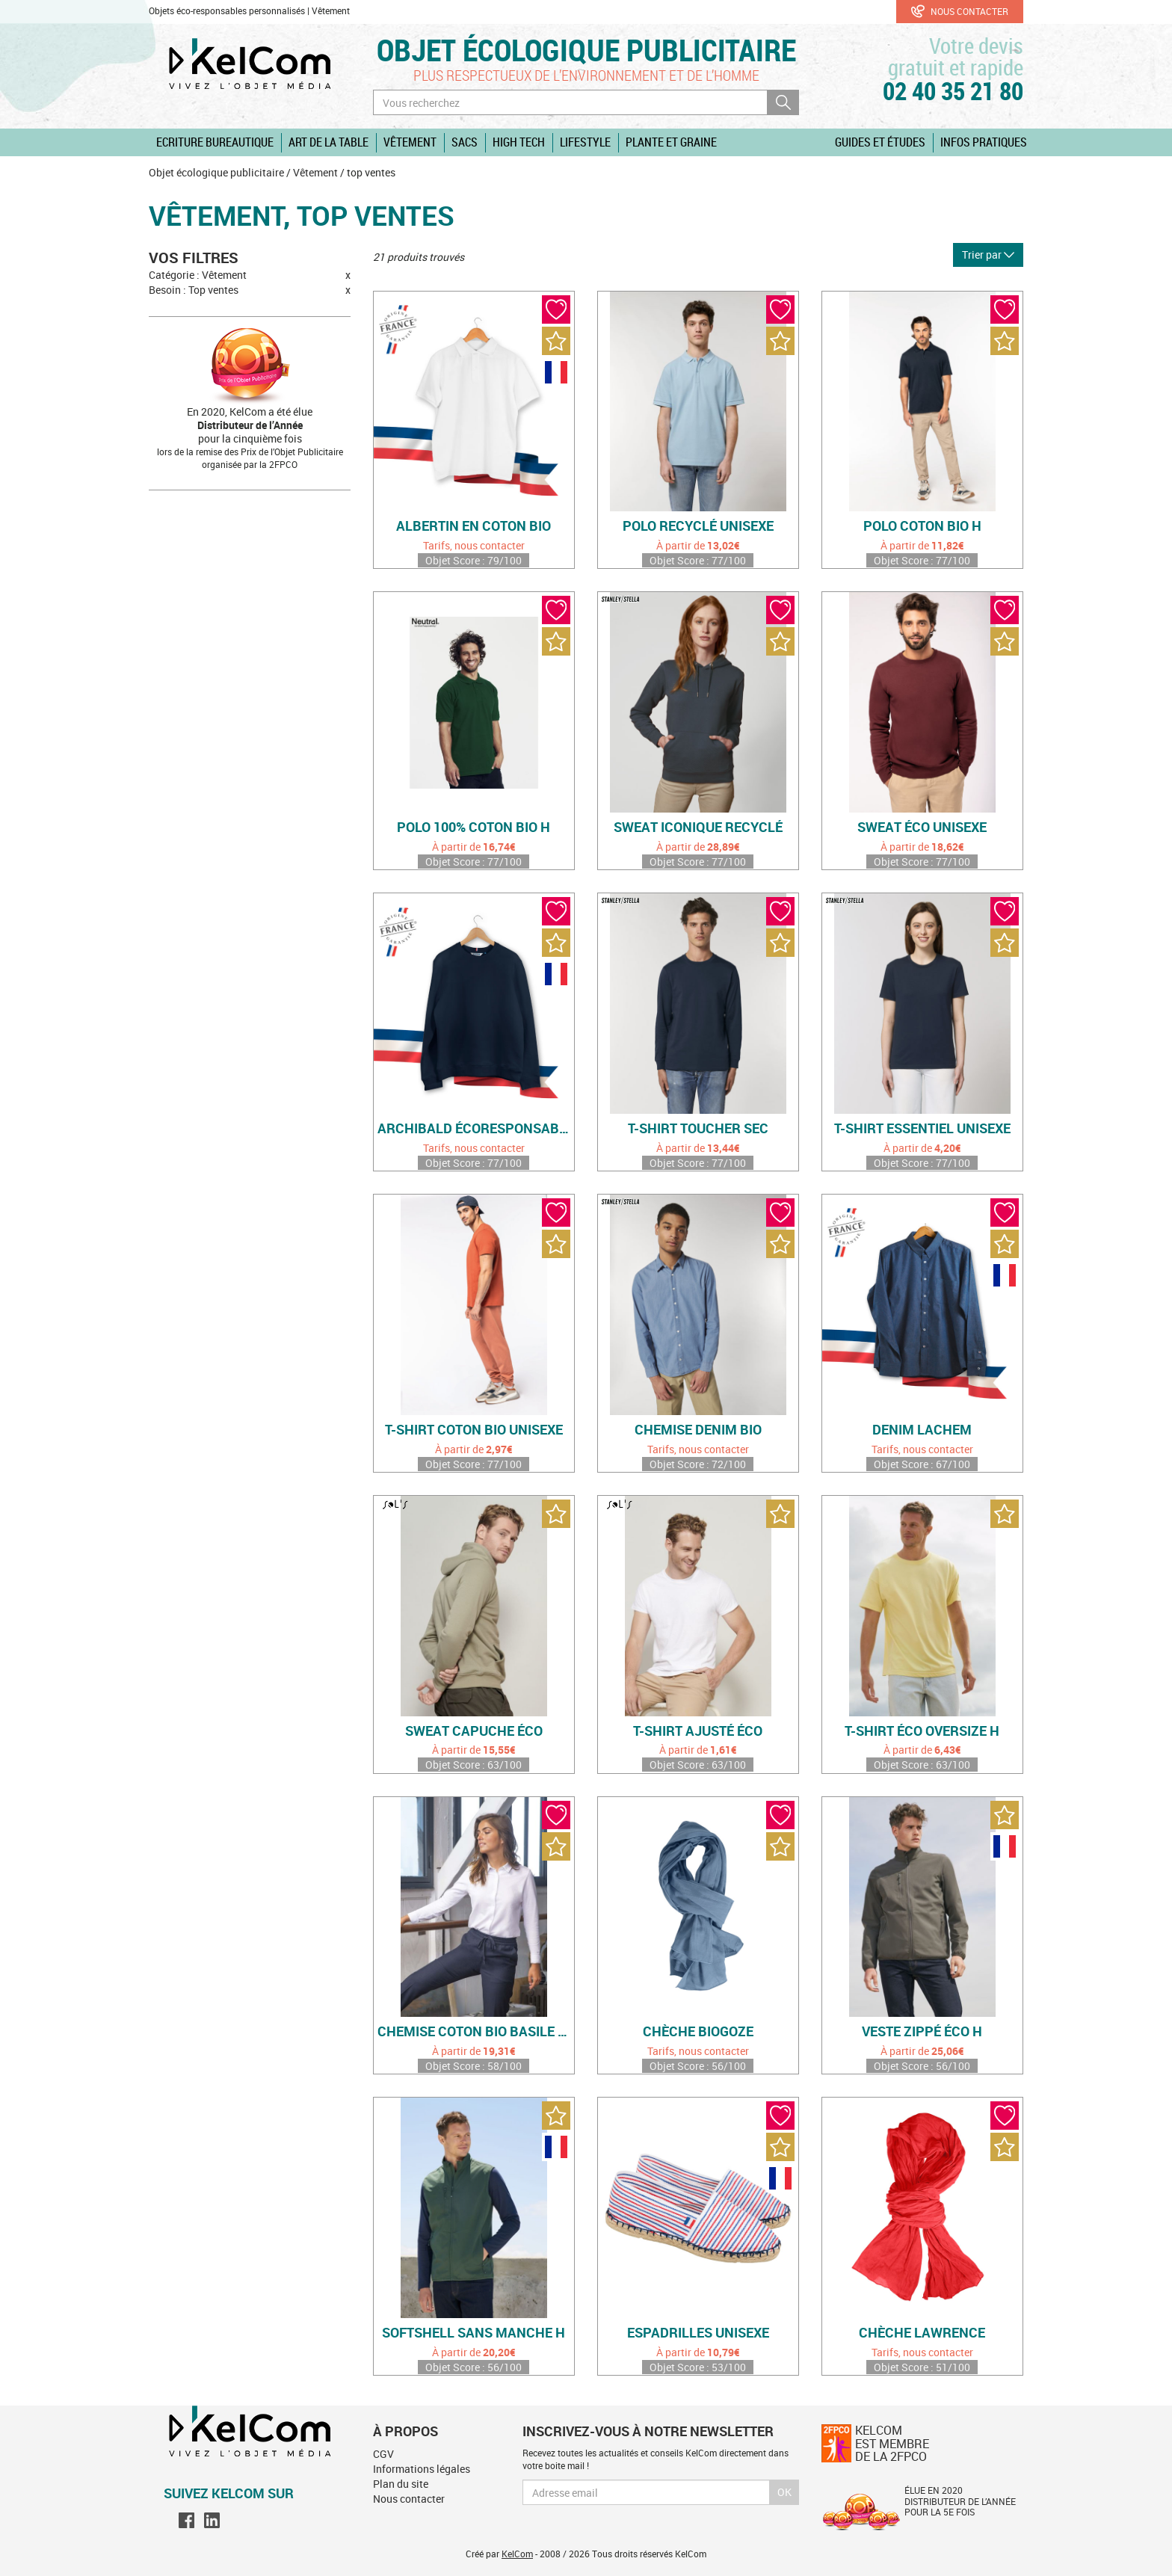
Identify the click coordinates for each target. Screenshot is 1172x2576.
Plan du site (400, 2484)
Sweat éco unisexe (922, 827)
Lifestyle (585, 142)
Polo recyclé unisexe (698, 526)
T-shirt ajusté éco (697, 1731)
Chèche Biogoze (698, 2031)
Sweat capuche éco (474, 1731)
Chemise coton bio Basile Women (475, 2031)
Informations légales (421, 2469)
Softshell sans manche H (473, 2333)
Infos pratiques (983, 142)
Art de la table (328, 142)
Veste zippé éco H (922, 2031)
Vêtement (410, 142)
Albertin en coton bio (473, 526)
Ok (784, 2492)
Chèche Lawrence (922, 2333)
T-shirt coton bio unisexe (474, 1430)
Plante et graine (671, 142)
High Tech (519, 142)
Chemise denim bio (698, 1430)
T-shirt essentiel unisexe (922, 1128)
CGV (383, 2454)
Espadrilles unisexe (698, 2333)
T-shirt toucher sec (698, 1128)
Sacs (464, 142)
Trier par (988, 254)
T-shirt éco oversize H (922, 1731)
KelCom (517, 2554)
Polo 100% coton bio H (473, 827)
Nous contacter (959, 11)
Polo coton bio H (922, 526)
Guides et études (880, 142)
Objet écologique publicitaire (586, 49)
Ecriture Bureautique (215, 142)
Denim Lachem (922, 1430)
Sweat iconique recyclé (698, 827)
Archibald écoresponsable (475, 1128)
